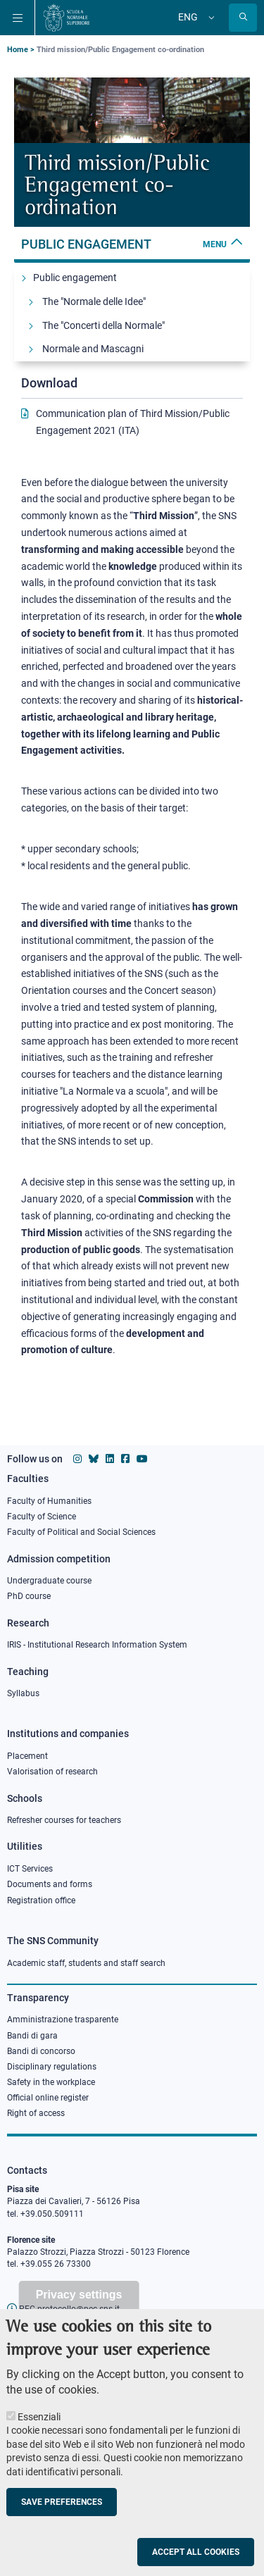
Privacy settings (79, 2295)
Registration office (41, 1900)
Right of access (36, 2113)
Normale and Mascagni (93, 348)
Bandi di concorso (41, 2051)
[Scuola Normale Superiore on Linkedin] (110, 1458)
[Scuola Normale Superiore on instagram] (77, 1458)
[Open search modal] (243, 18)
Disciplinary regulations (51, 2067)
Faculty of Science (41, 1517)
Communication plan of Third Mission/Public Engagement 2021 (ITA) (133, 422)
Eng (188, 17)
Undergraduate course (49, 1581)
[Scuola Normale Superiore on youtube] (142, 1458)
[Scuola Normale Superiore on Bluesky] (94, 1458)
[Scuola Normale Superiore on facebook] (125, 1458)
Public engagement (132, 244)
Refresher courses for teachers (64, 1820)
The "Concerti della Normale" (103, 325)
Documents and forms (49, 1884)
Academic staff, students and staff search (86, 1963)
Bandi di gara (32, 2036)
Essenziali (39, 2416)
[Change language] (210, 17)
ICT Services (30, 1869)
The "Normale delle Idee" (94, 301)
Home (17, 49)
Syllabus (23, 1693)
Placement (27, 1756)
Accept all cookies (195, 2552)
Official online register (48, 2098)
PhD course (29, 1596)
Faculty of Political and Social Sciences (81, 1532)
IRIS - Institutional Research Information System (97, 1645)
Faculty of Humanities (49, 1501)
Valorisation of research (52, 1772)
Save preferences (61, 2502)
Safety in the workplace (51, 2082)
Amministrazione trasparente (62, 2019)
